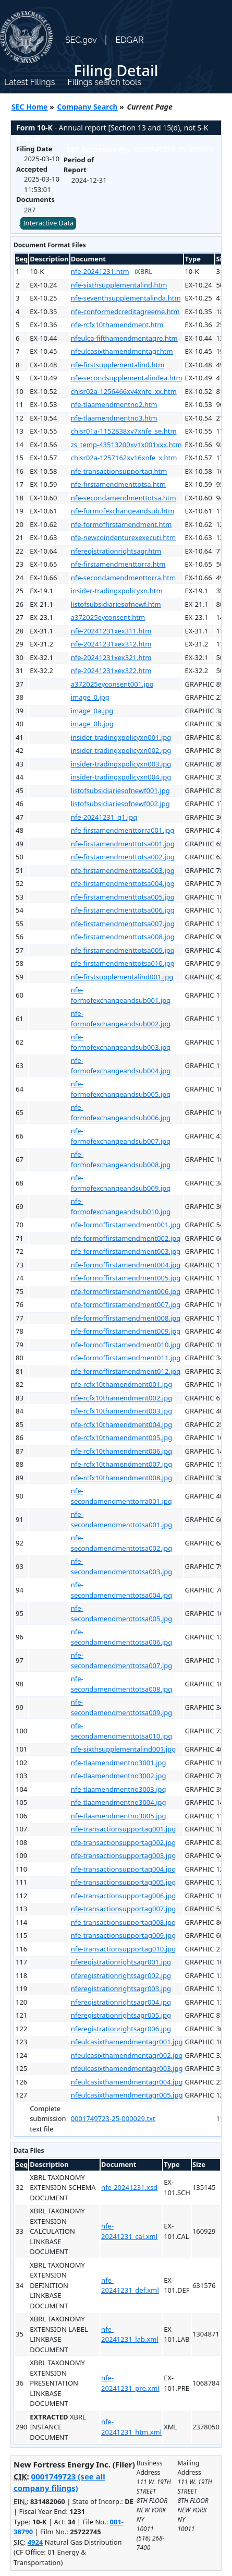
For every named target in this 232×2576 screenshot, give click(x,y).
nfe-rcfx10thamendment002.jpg (121, 1398)
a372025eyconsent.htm (108, 617)
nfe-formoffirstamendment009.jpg (126, 1331)
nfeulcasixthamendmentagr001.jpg (127, 2041)
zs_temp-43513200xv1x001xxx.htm (126, 444)
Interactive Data (48, 222)
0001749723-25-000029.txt (113, 2118)
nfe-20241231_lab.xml (129, 2334)
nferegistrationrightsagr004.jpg (121, 2002)
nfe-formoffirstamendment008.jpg (126, 1318)
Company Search (87, 107)
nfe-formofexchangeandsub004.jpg (121, 1065)
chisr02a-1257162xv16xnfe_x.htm (124, 457)
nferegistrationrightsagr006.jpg (121, 2028)
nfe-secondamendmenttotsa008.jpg (122, 1684)
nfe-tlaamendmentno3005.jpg (118, 1815)
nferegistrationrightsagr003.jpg (121, 1988)
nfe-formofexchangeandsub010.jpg (121, 1206)
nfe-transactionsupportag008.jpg (123, 1922)
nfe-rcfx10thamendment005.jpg (121, 1437)
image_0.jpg (90, 697)
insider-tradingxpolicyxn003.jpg (121, 764)
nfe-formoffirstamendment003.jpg (126, 1251)
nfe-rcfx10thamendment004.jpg (121, 1424)
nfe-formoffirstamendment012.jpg (126, 1371)
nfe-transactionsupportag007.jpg (123, 1908)
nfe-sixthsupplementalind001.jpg (123, 1749)
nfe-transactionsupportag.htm (119, 471)
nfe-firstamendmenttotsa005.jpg (123, 897)
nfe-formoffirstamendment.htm (121, 524)
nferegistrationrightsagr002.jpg (121, 1975)
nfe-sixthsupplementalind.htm (119, 285)
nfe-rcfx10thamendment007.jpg (121, 1464)
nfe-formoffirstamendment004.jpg (126, 1264)
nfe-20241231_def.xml (130, 2285)
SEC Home (29, 107)
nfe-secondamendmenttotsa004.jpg (122, 1590)
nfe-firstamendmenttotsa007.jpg (123, 923)
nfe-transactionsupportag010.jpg (123, 1949)
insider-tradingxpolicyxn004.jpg (121, 777)
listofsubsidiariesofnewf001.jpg (120, 790)
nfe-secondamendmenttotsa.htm (123, 497)
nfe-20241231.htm (100, 271)
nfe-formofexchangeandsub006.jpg (121, 1112)
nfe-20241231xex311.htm (111, 631)
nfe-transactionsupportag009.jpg (123, 1935)
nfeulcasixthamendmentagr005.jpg (127, 2095)
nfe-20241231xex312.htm (111, 644)
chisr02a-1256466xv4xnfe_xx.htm (124, 391)
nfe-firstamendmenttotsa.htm (118, 484)
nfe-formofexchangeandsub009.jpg (121, 1183)
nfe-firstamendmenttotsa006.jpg (123, 910)
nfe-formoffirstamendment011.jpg (126, 1357)
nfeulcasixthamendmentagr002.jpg (127, 2055)
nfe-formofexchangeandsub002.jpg (121, 1018)
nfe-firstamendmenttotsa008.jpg (123, 936)
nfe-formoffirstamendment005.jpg (126, 1278)
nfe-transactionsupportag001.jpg (123, 1829)
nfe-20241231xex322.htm (111, 670)
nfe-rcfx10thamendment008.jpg (121, 1477)
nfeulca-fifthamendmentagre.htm (124, 338)
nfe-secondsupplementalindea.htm (126, 377)
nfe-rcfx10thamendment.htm (117, 324)
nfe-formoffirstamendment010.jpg (126, 1344)
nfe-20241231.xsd (129, 2187)
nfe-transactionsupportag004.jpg (123, 1869)
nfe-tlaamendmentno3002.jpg (118, 1775)
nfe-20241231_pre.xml (130, 2383)
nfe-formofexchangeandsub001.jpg (121, 995)
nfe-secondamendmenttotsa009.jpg (122, 1707)
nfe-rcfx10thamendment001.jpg (121, 1384)
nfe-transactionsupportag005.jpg (123, 1882)
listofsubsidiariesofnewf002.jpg (120, 803)
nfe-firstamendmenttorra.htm (118, 564)
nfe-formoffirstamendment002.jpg (126, 1238)
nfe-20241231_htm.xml (131, 2427)
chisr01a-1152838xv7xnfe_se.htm (124, 431)
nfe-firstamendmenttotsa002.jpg (123, 856)
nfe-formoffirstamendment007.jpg (126, 1304)
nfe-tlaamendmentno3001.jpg (118, 1762)
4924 (35, 2542)
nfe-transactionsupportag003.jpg (123, 1855)
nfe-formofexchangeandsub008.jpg (121, 1159)
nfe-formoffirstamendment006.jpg (126, 1291)
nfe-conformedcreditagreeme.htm (125, 311)
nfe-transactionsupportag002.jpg (123, 1842)
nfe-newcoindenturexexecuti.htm (123, 537)
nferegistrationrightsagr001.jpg (121, 1962)
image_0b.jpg (92, 723)
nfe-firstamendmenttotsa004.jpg (123, 883)
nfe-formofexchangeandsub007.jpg (121, 1136)
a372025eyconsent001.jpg (112, 684)
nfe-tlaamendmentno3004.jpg (118, 1802)
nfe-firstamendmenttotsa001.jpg (123, 843)
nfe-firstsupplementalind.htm (118, 364)
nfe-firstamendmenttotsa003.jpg (123, 870)
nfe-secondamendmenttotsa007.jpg (122, 1660)
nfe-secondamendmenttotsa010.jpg (122, 1731)
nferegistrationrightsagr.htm (116, 551)
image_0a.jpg (92, 710)
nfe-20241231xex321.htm (111, 657)
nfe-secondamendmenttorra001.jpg (121, 1496)
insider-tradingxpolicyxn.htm (117, 590)
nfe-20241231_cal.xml (129, 2231)
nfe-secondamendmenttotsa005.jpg (122, 1613)
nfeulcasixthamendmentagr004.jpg (127, 2082)
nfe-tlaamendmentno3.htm (114, 418)
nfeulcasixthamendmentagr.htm (122, 351)
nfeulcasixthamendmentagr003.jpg (127, 2068)
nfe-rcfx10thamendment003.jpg (121, 1411)
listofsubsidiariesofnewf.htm (116, 604)
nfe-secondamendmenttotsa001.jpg (122, 1519)
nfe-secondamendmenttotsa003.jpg (122, 1566)
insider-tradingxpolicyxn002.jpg (121, 750)
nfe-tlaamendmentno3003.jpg (118, 1789)
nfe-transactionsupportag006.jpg (123, 1895)
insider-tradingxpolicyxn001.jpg (121, 737)
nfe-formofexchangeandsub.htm (123, 511)
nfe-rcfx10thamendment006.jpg (121, 1451)
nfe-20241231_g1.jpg (104, 817)
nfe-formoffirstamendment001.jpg (126, 1224)
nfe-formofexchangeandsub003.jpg (121, 1042)
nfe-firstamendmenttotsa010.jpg (123, 963)
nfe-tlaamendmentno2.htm (114, 404)
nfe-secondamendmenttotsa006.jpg (122, 1637)
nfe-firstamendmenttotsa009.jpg (123, 950)
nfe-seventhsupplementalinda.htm (126, 298)
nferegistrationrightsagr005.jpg (121, 2015)
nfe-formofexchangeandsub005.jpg (121, 1089)
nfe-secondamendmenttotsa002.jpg (122, 1543)
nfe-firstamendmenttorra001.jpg (123, 830)
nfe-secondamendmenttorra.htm (123, 577)
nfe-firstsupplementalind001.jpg (122, 976)
